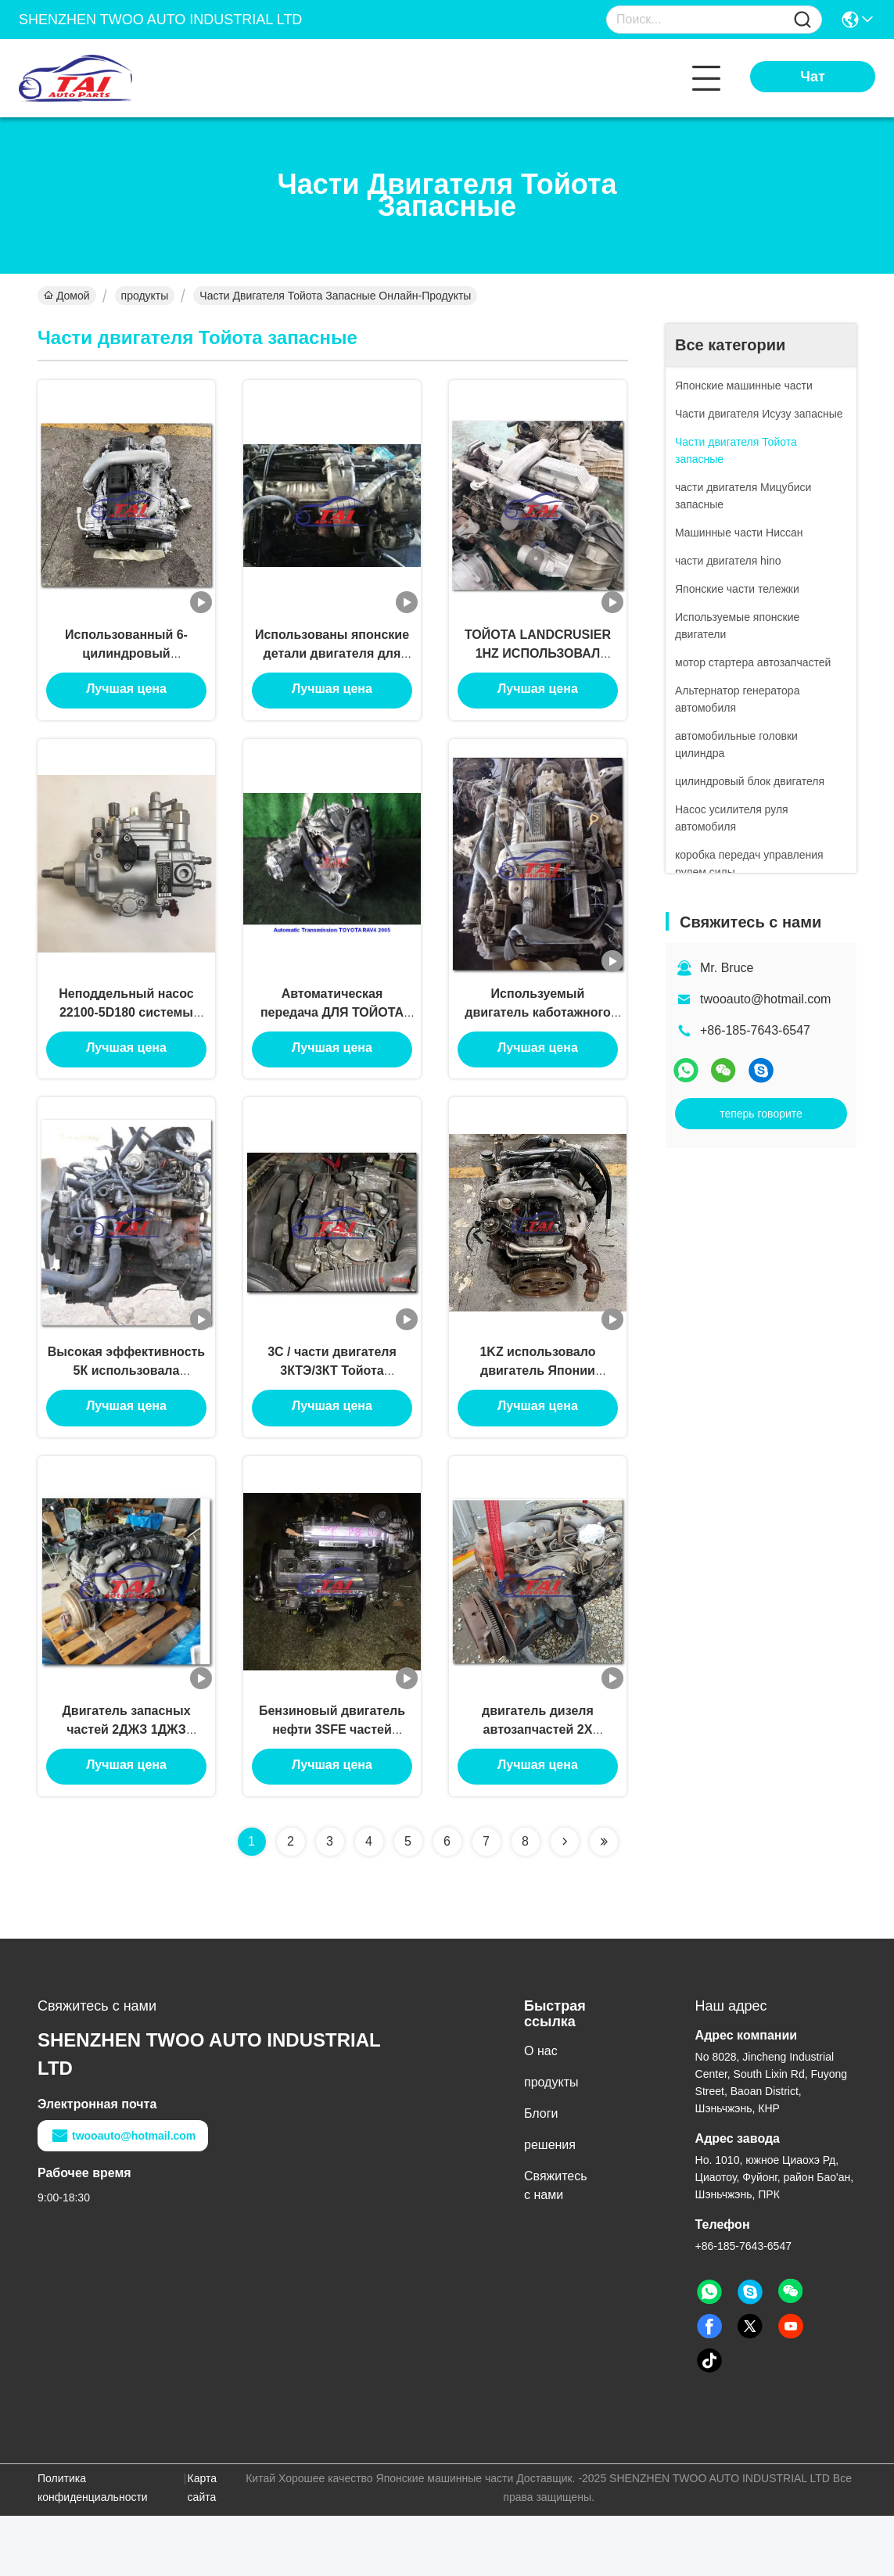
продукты (145, 295)
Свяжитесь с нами (555, 2246)
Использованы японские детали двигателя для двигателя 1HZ (332, 665)
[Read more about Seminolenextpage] (565, 1902)
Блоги (541, 2173)
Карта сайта (202, 2547)
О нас (541, 2111)
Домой (67, 295)
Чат (812, 76)
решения (550, 2205)
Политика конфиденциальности (93, 2547)
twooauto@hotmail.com (765, 999)
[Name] (802, 20)
